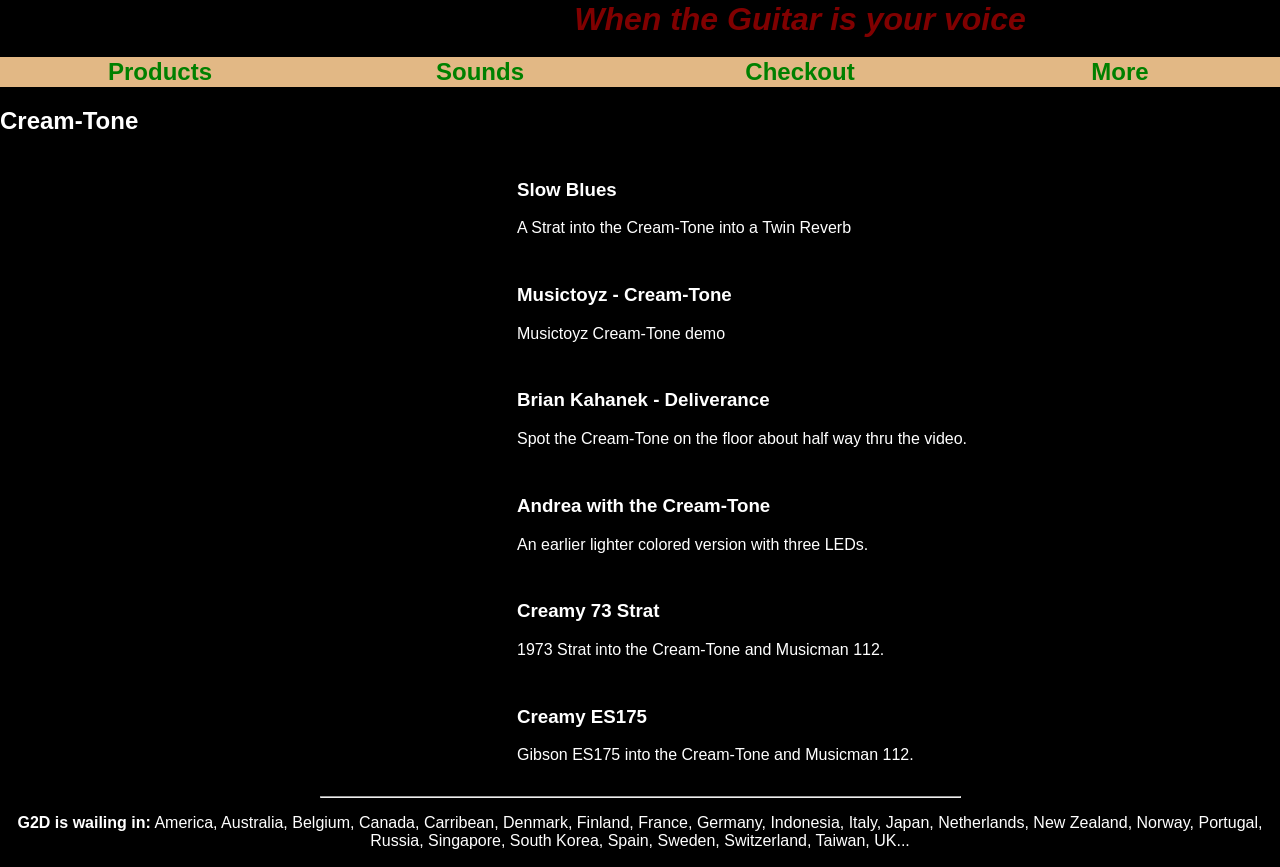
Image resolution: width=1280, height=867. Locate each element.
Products (160, 71)
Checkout (799, 71)
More (1119, 71)
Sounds (480, 71)
